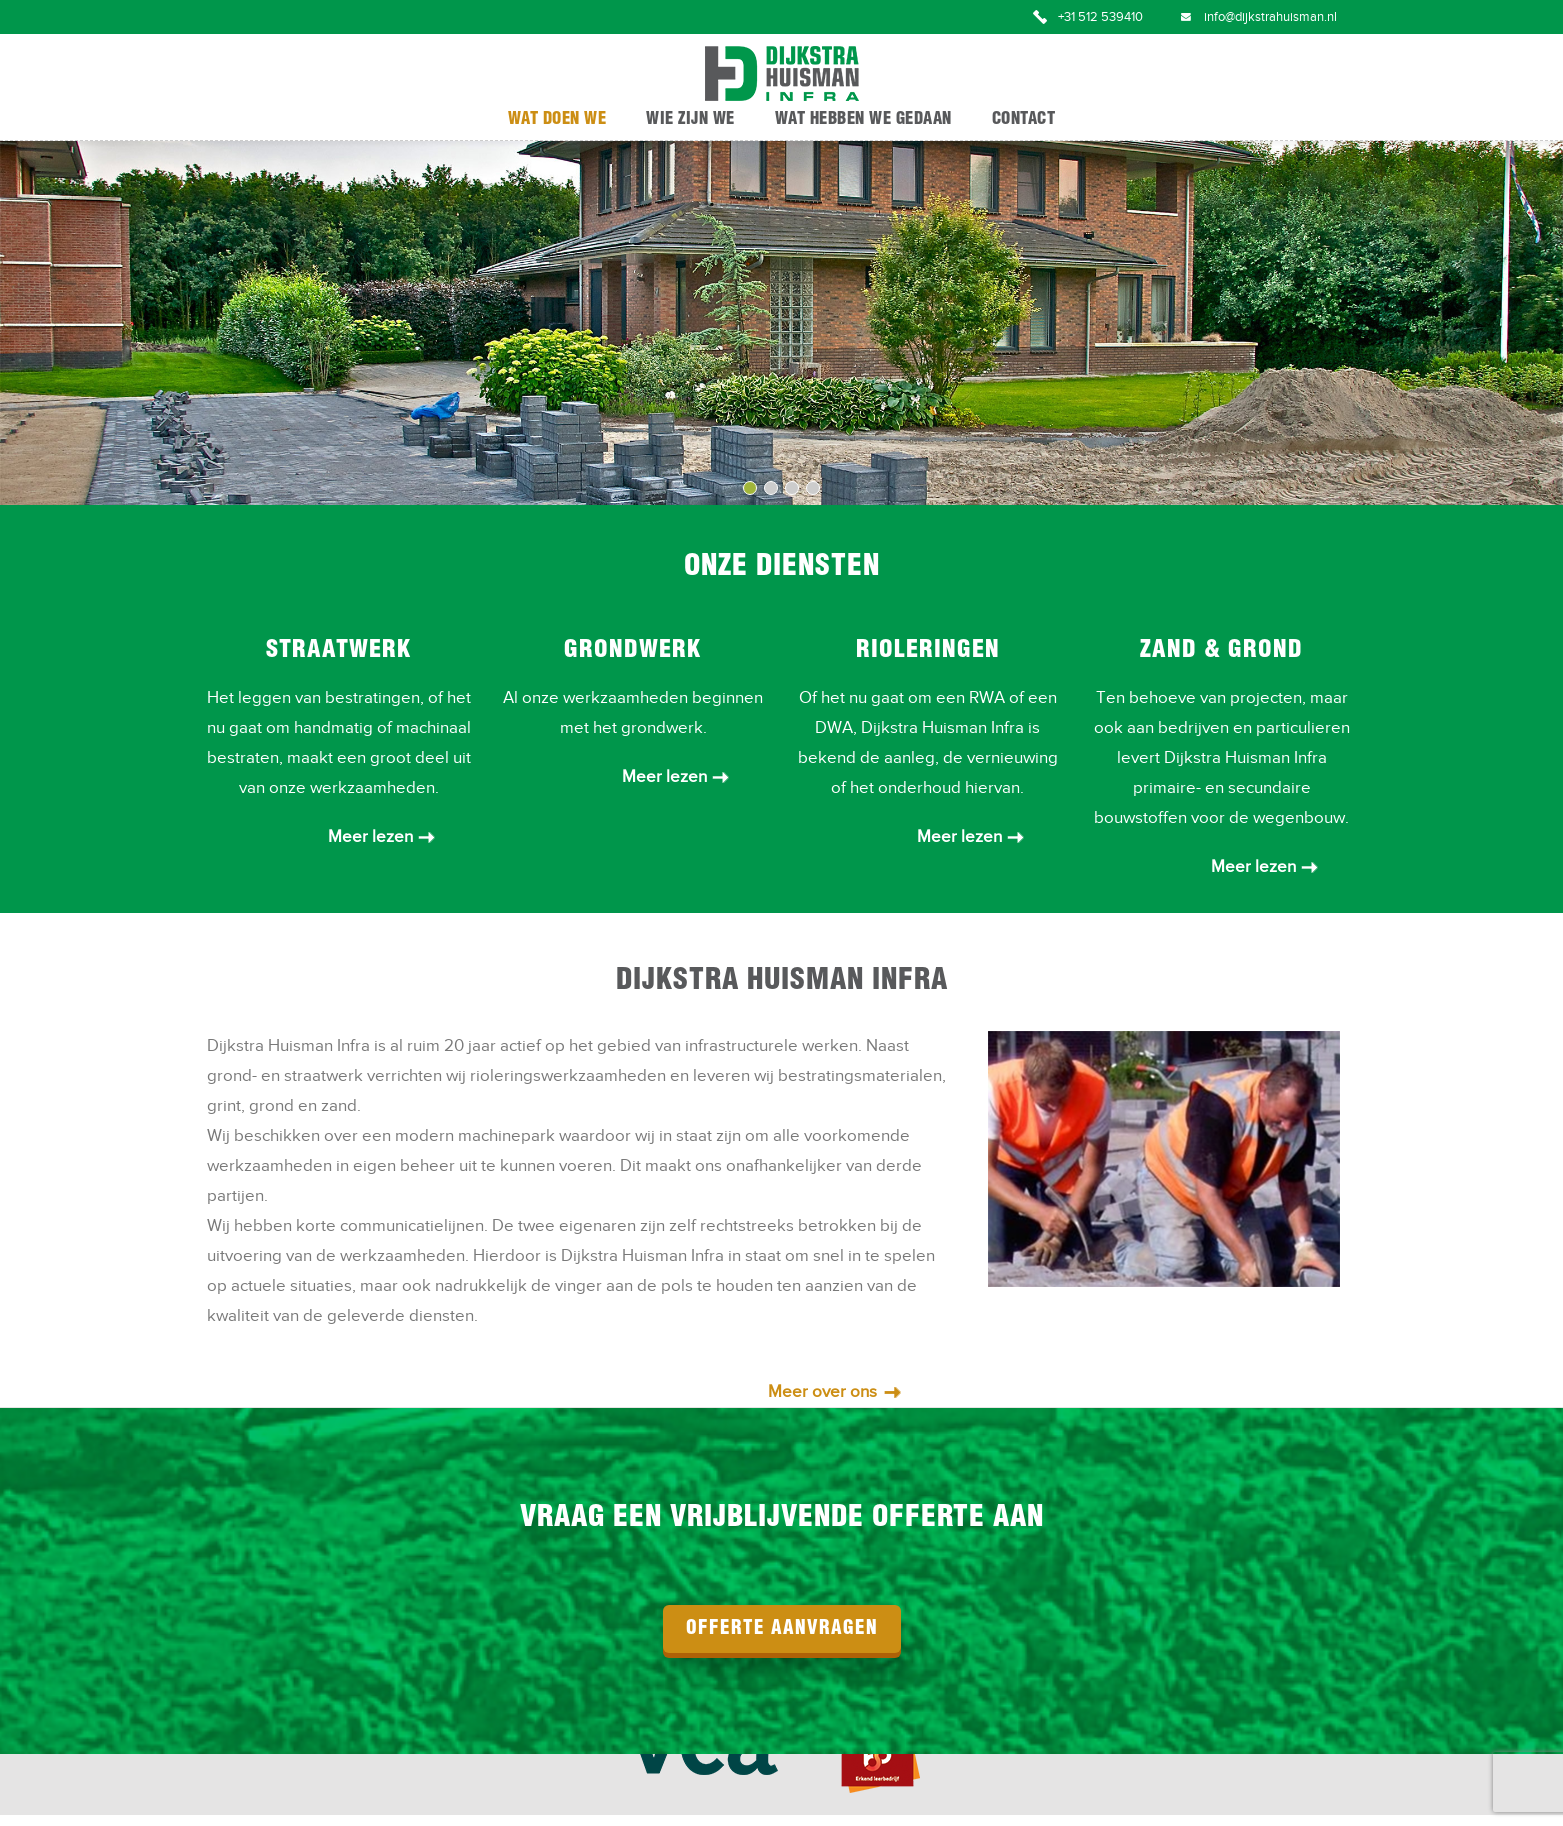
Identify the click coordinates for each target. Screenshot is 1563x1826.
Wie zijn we (690, 119)
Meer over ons (822, 1392)
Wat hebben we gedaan (863, 119)
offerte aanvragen (782, 1629)
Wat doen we (557, 119)
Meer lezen (370, 837)
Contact (1024, 119)
